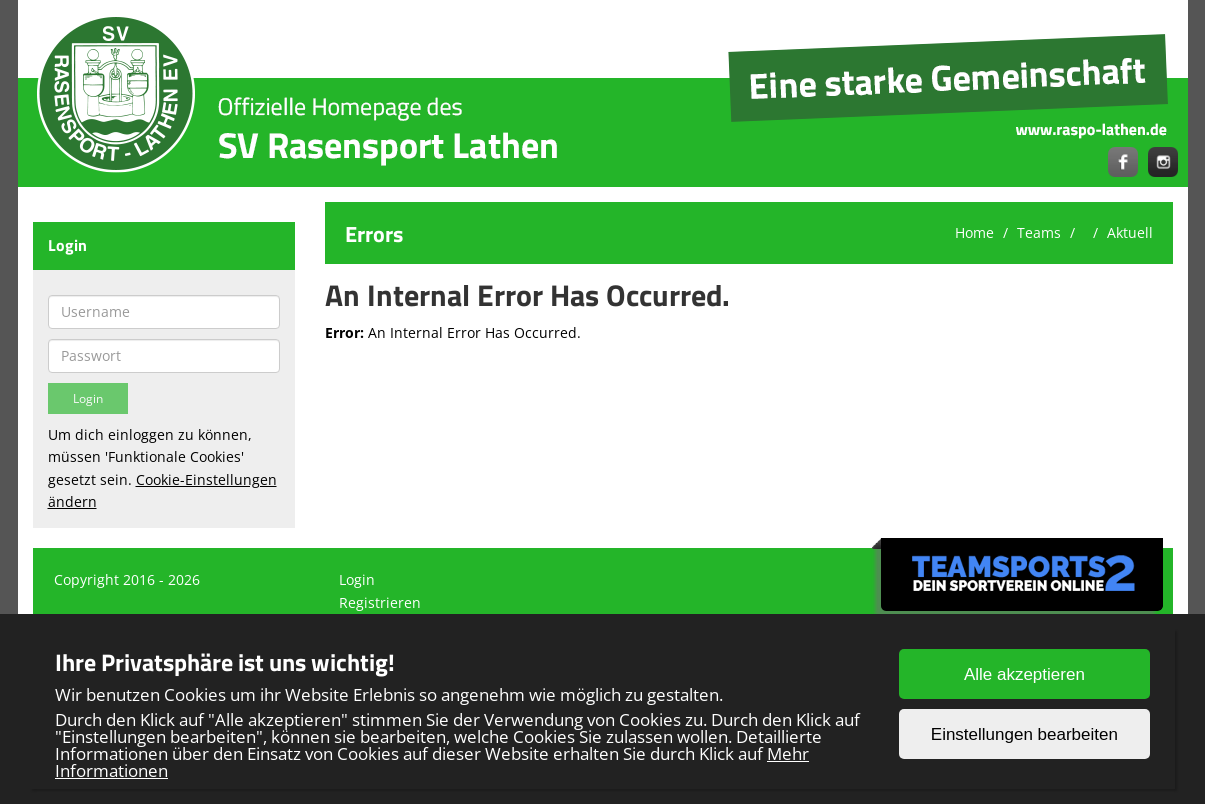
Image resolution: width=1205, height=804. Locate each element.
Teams (1039, 232)
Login (357, 579)
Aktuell (1130, 232)
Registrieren (380, 602)
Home (974, 232)
